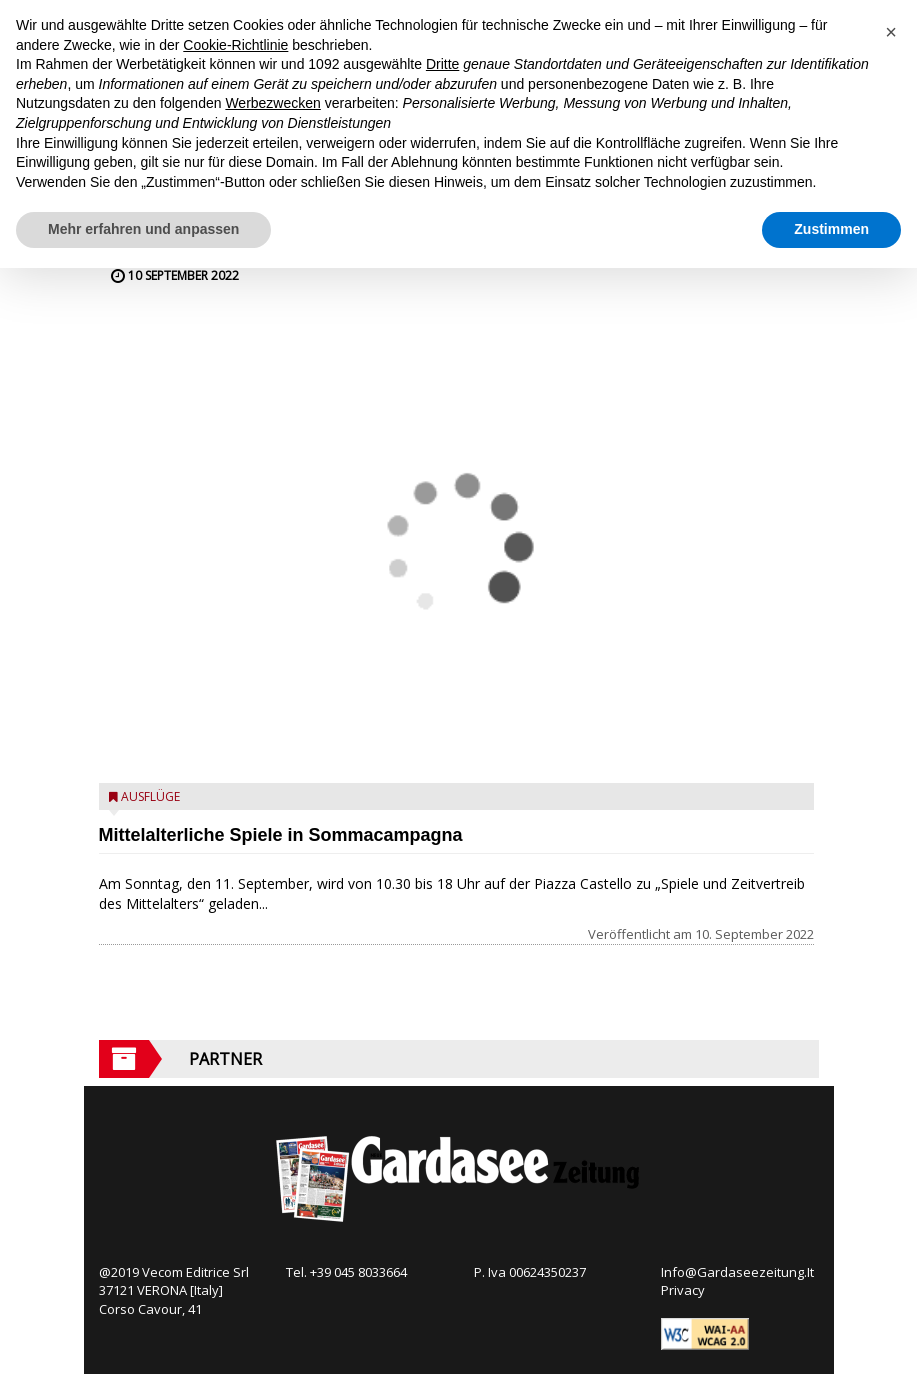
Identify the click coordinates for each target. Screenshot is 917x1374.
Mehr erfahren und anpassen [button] (143, 229)
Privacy (683, 1290)
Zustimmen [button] (831, 229)
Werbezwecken (272, 103)
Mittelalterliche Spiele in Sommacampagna (281, 835)
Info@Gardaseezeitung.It (737, 1272)
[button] (891, 32)
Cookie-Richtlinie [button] (235, 45)
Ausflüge (150, 796)
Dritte (442, 64)
